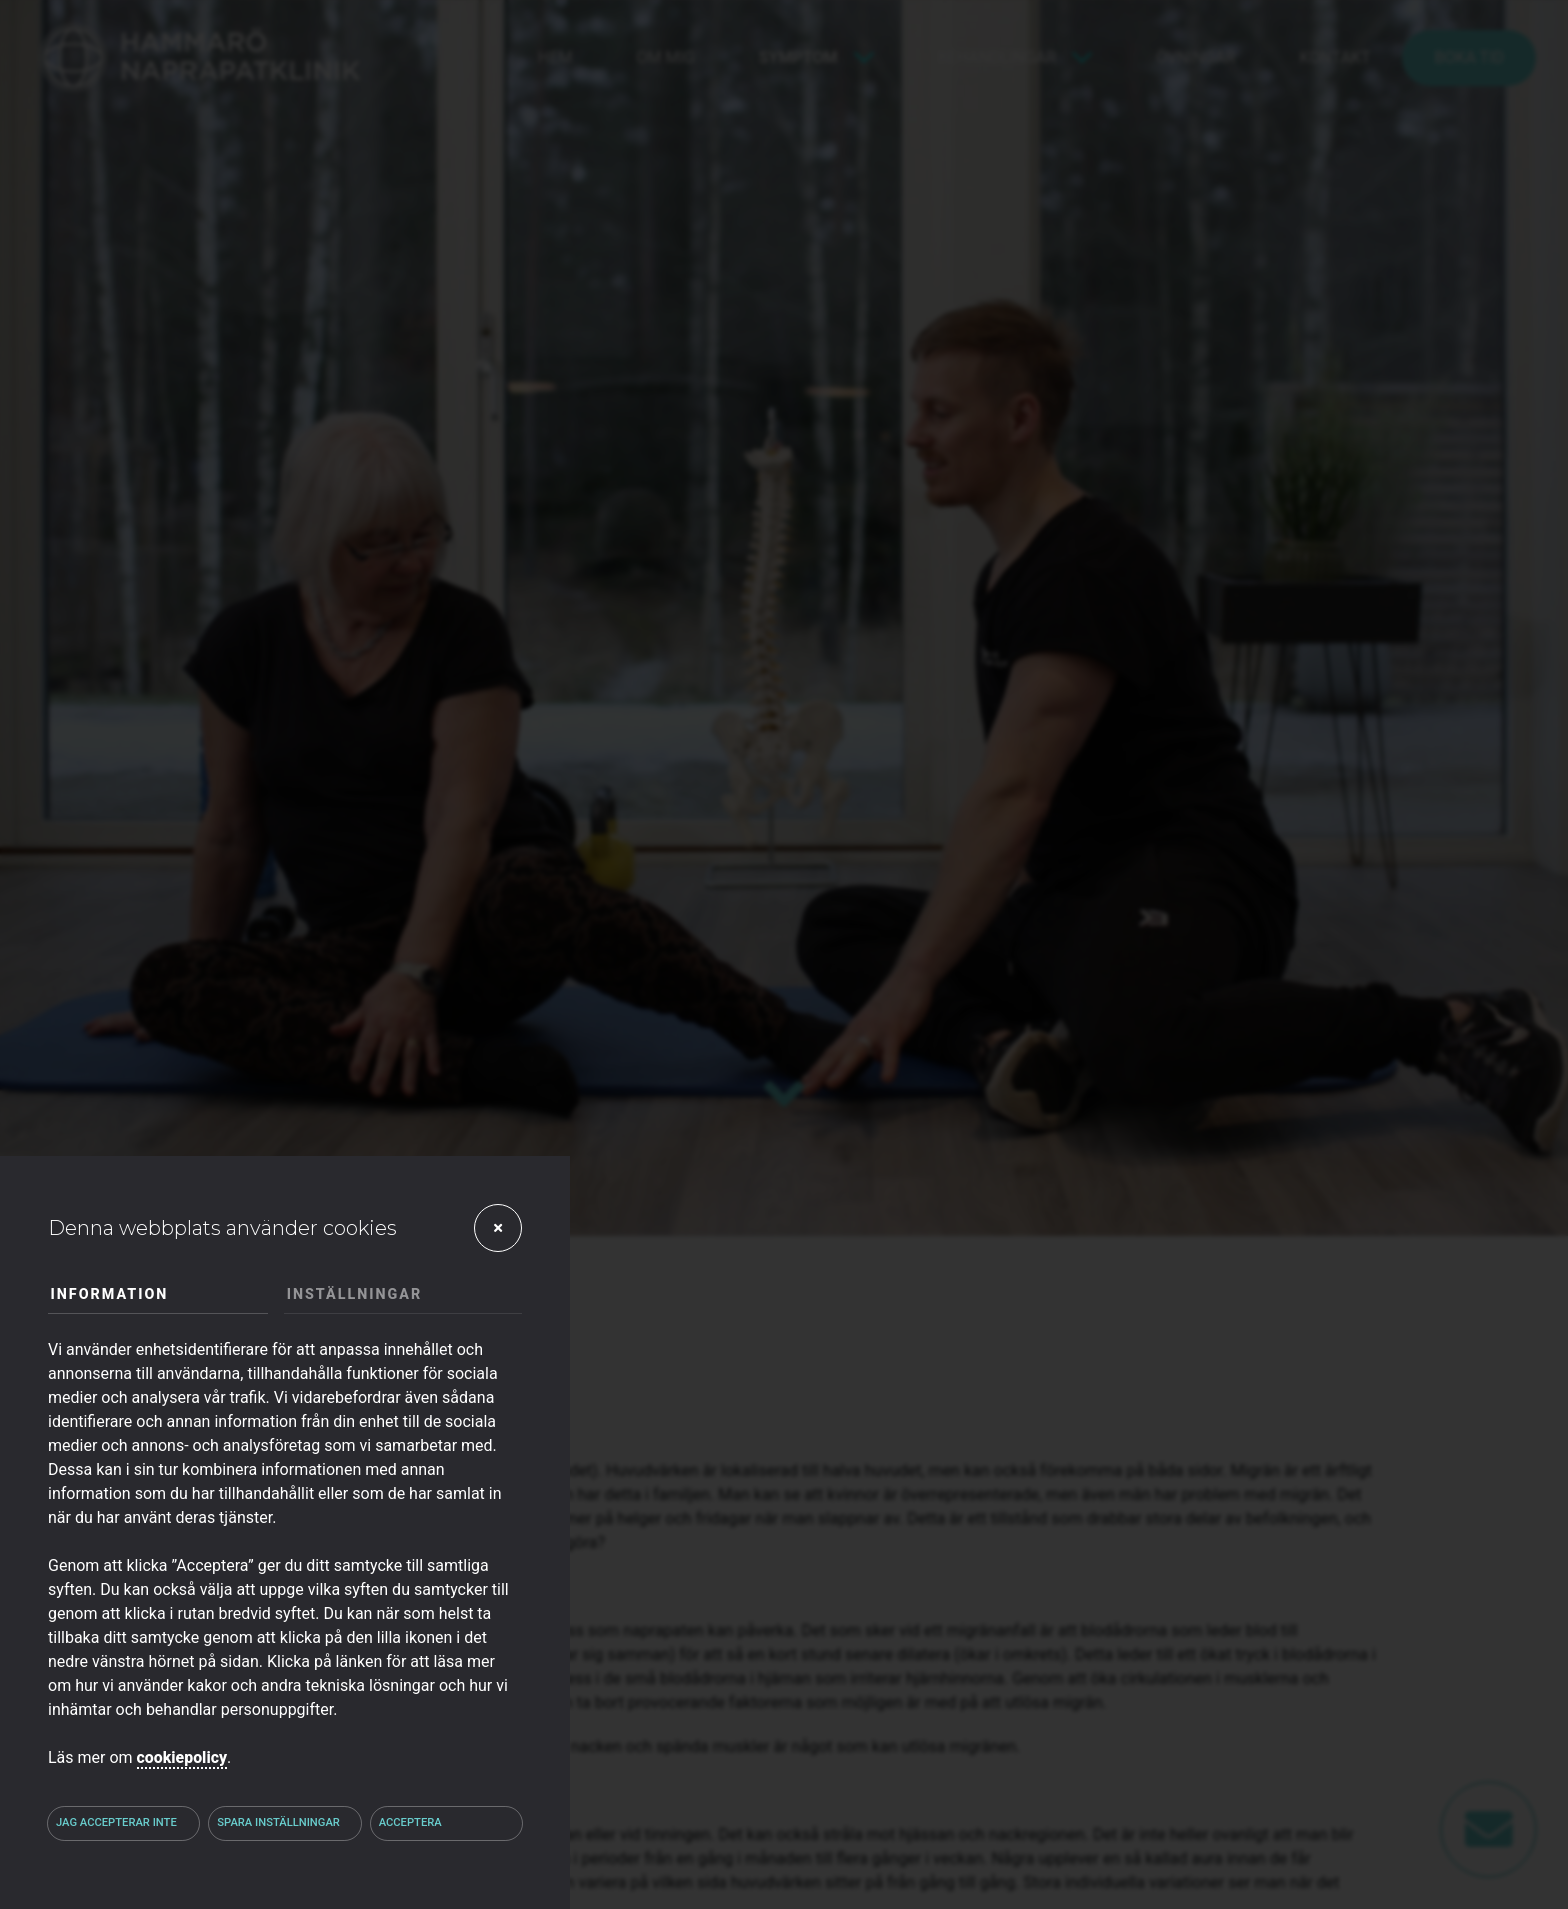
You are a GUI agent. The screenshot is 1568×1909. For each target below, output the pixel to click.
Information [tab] (110, 1294)
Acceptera (410, 1822)
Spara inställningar (278, 1822)
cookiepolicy (182, 1757)
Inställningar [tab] (355, 1294)
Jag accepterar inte (116, 1822)
